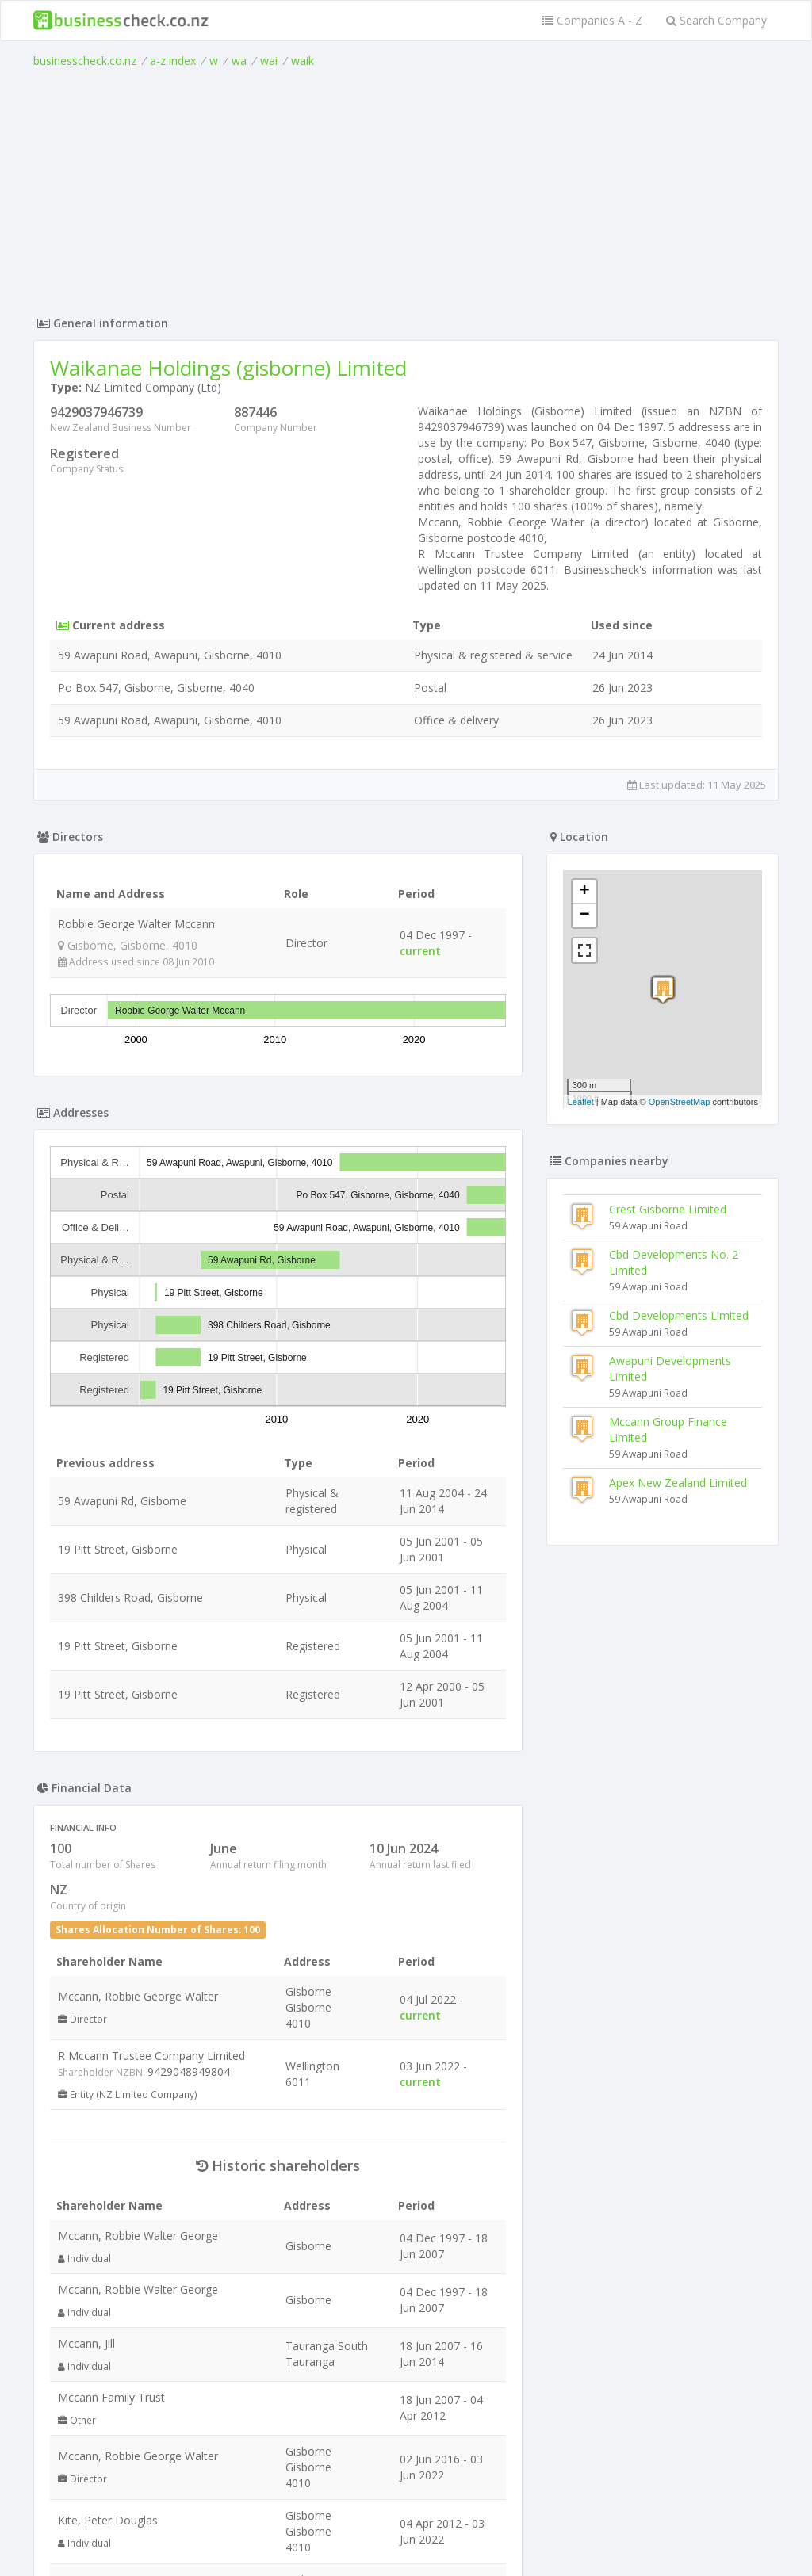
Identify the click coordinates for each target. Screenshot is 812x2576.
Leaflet (581, 1101)
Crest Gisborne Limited (667, 1209)
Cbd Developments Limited (679, 1315)
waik (302, 60)
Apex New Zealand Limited (678, 1482)
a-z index (173, 60)
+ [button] (585, 892)
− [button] (585, 915)
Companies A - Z (592, 20)
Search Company (716, 20)
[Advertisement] (406, 188)
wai (269, 60)
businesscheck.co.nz (84, 60)
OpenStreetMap (679, 1101)
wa (239, 60)
